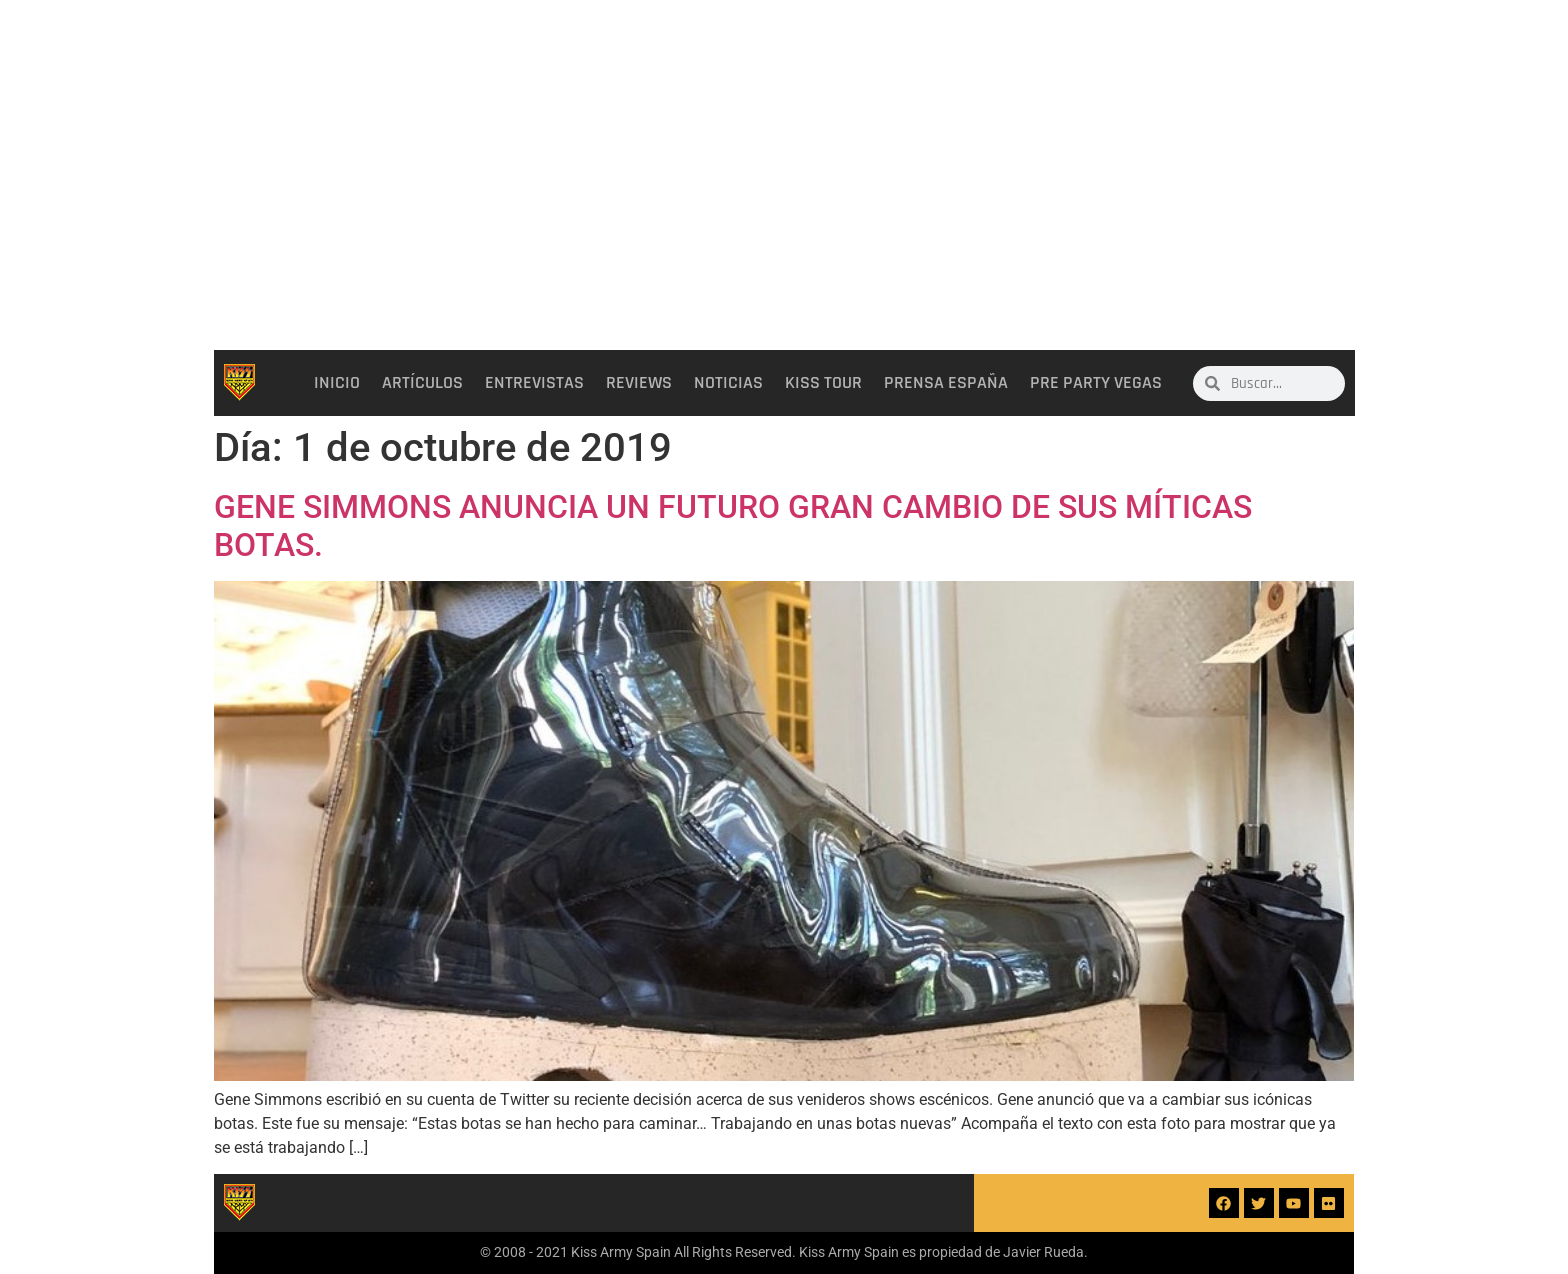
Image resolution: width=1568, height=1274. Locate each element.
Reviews (639, 383)
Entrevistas (534, 383)
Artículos (422, 383)
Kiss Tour (823, 383)
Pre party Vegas (1096, 383)
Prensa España (946, 383)
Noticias (728, 383)
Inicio (337, 383)
